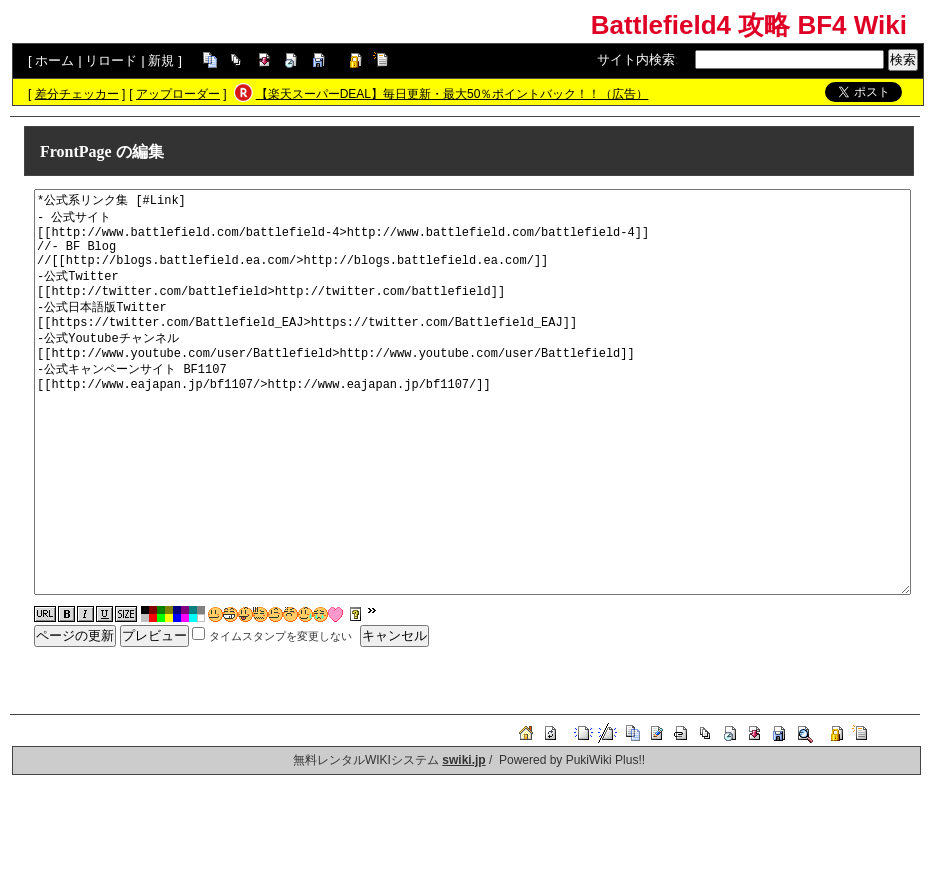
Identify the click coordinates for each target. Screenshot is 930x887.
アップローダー (178, 94)
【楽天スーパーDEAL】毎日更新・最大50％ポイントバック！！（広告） (452, 94)
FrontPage (76, 151)
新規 (161, 60)
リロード (111, 60)
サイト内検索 (636, 59)
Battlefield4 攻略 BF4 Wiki (749, 25)
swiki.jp (463, 760)
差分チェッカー (77, 94)
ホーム (54, 60)
